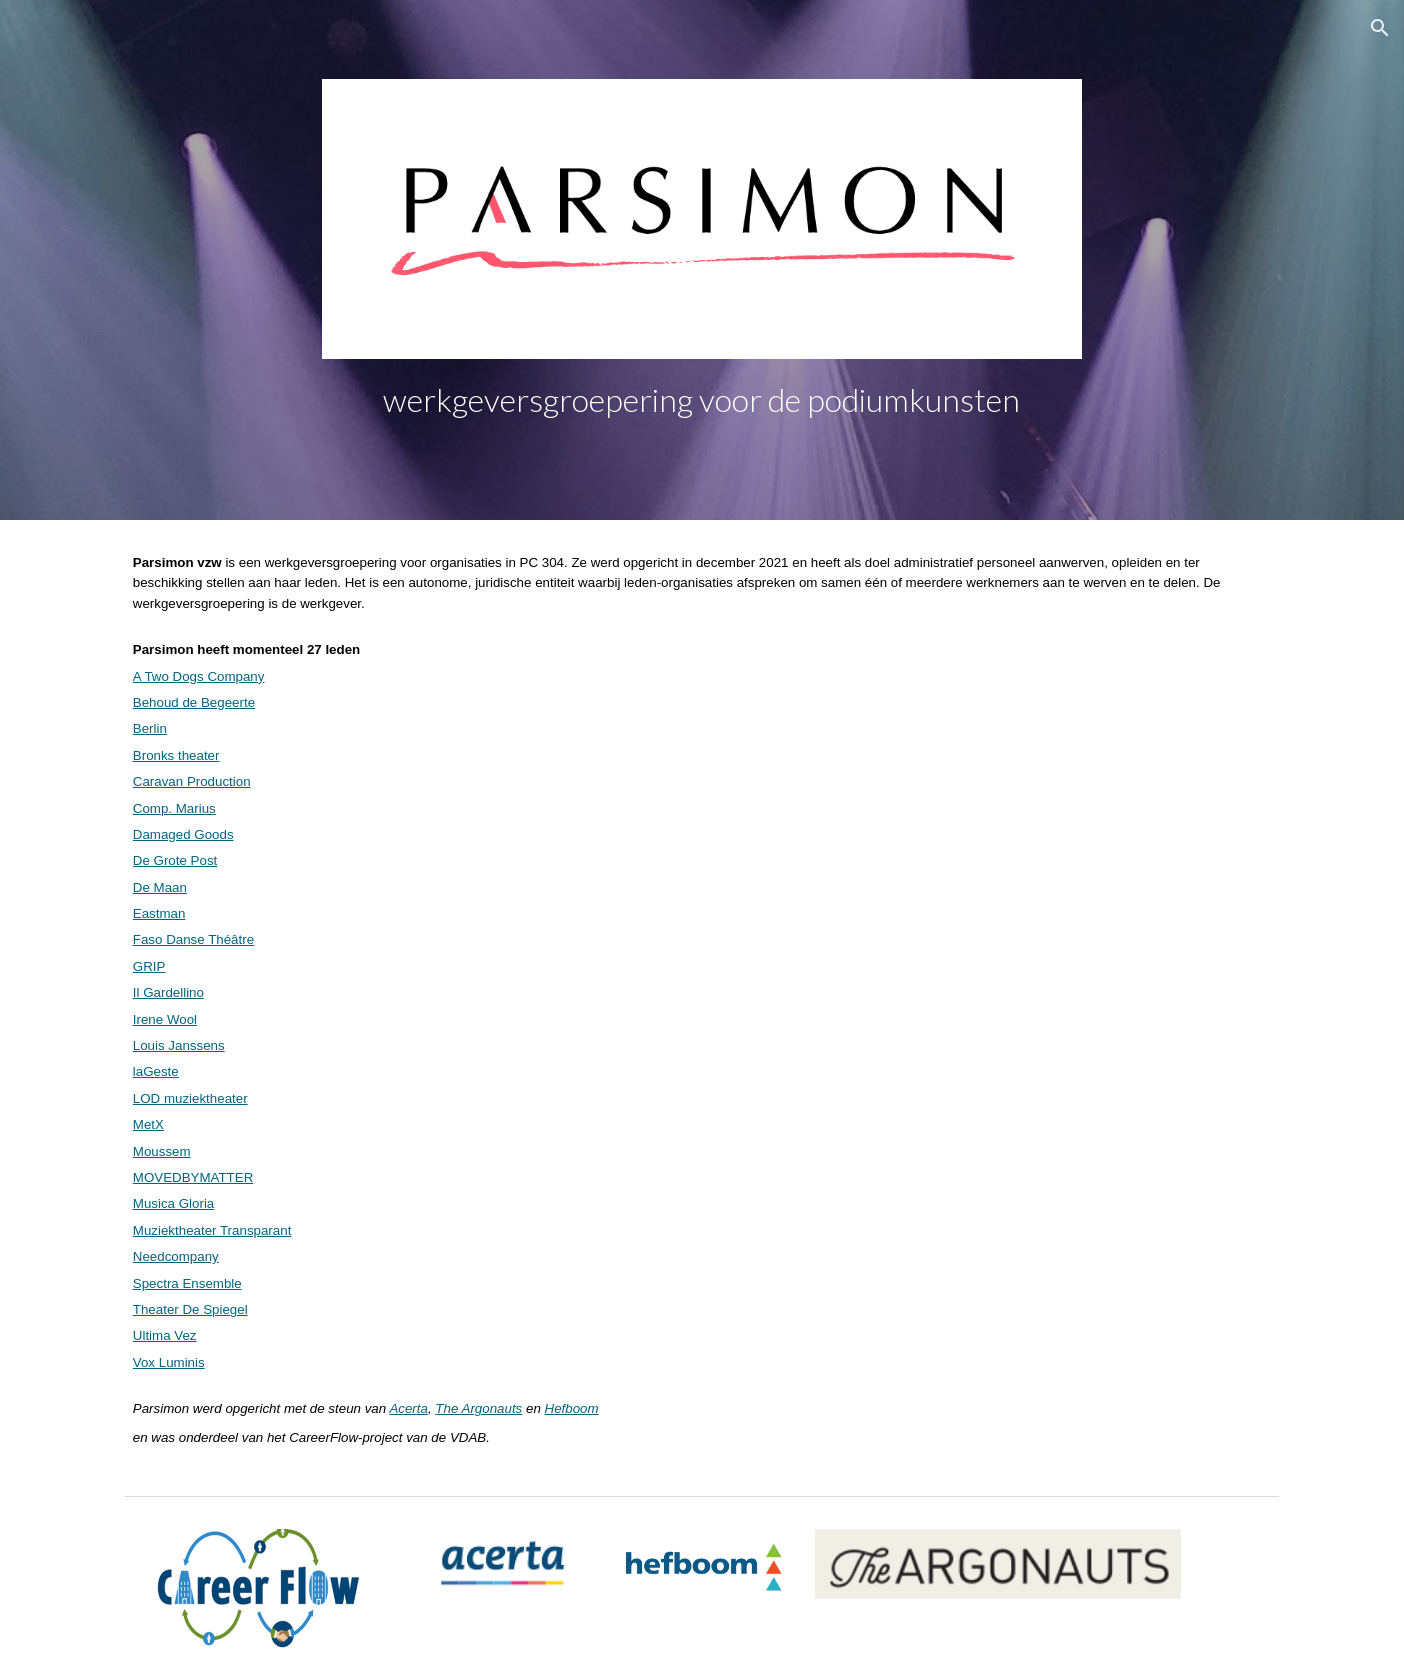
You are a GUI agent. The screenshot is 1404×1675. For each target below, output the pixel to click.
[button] (1380, 28)
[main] (702, 399)
